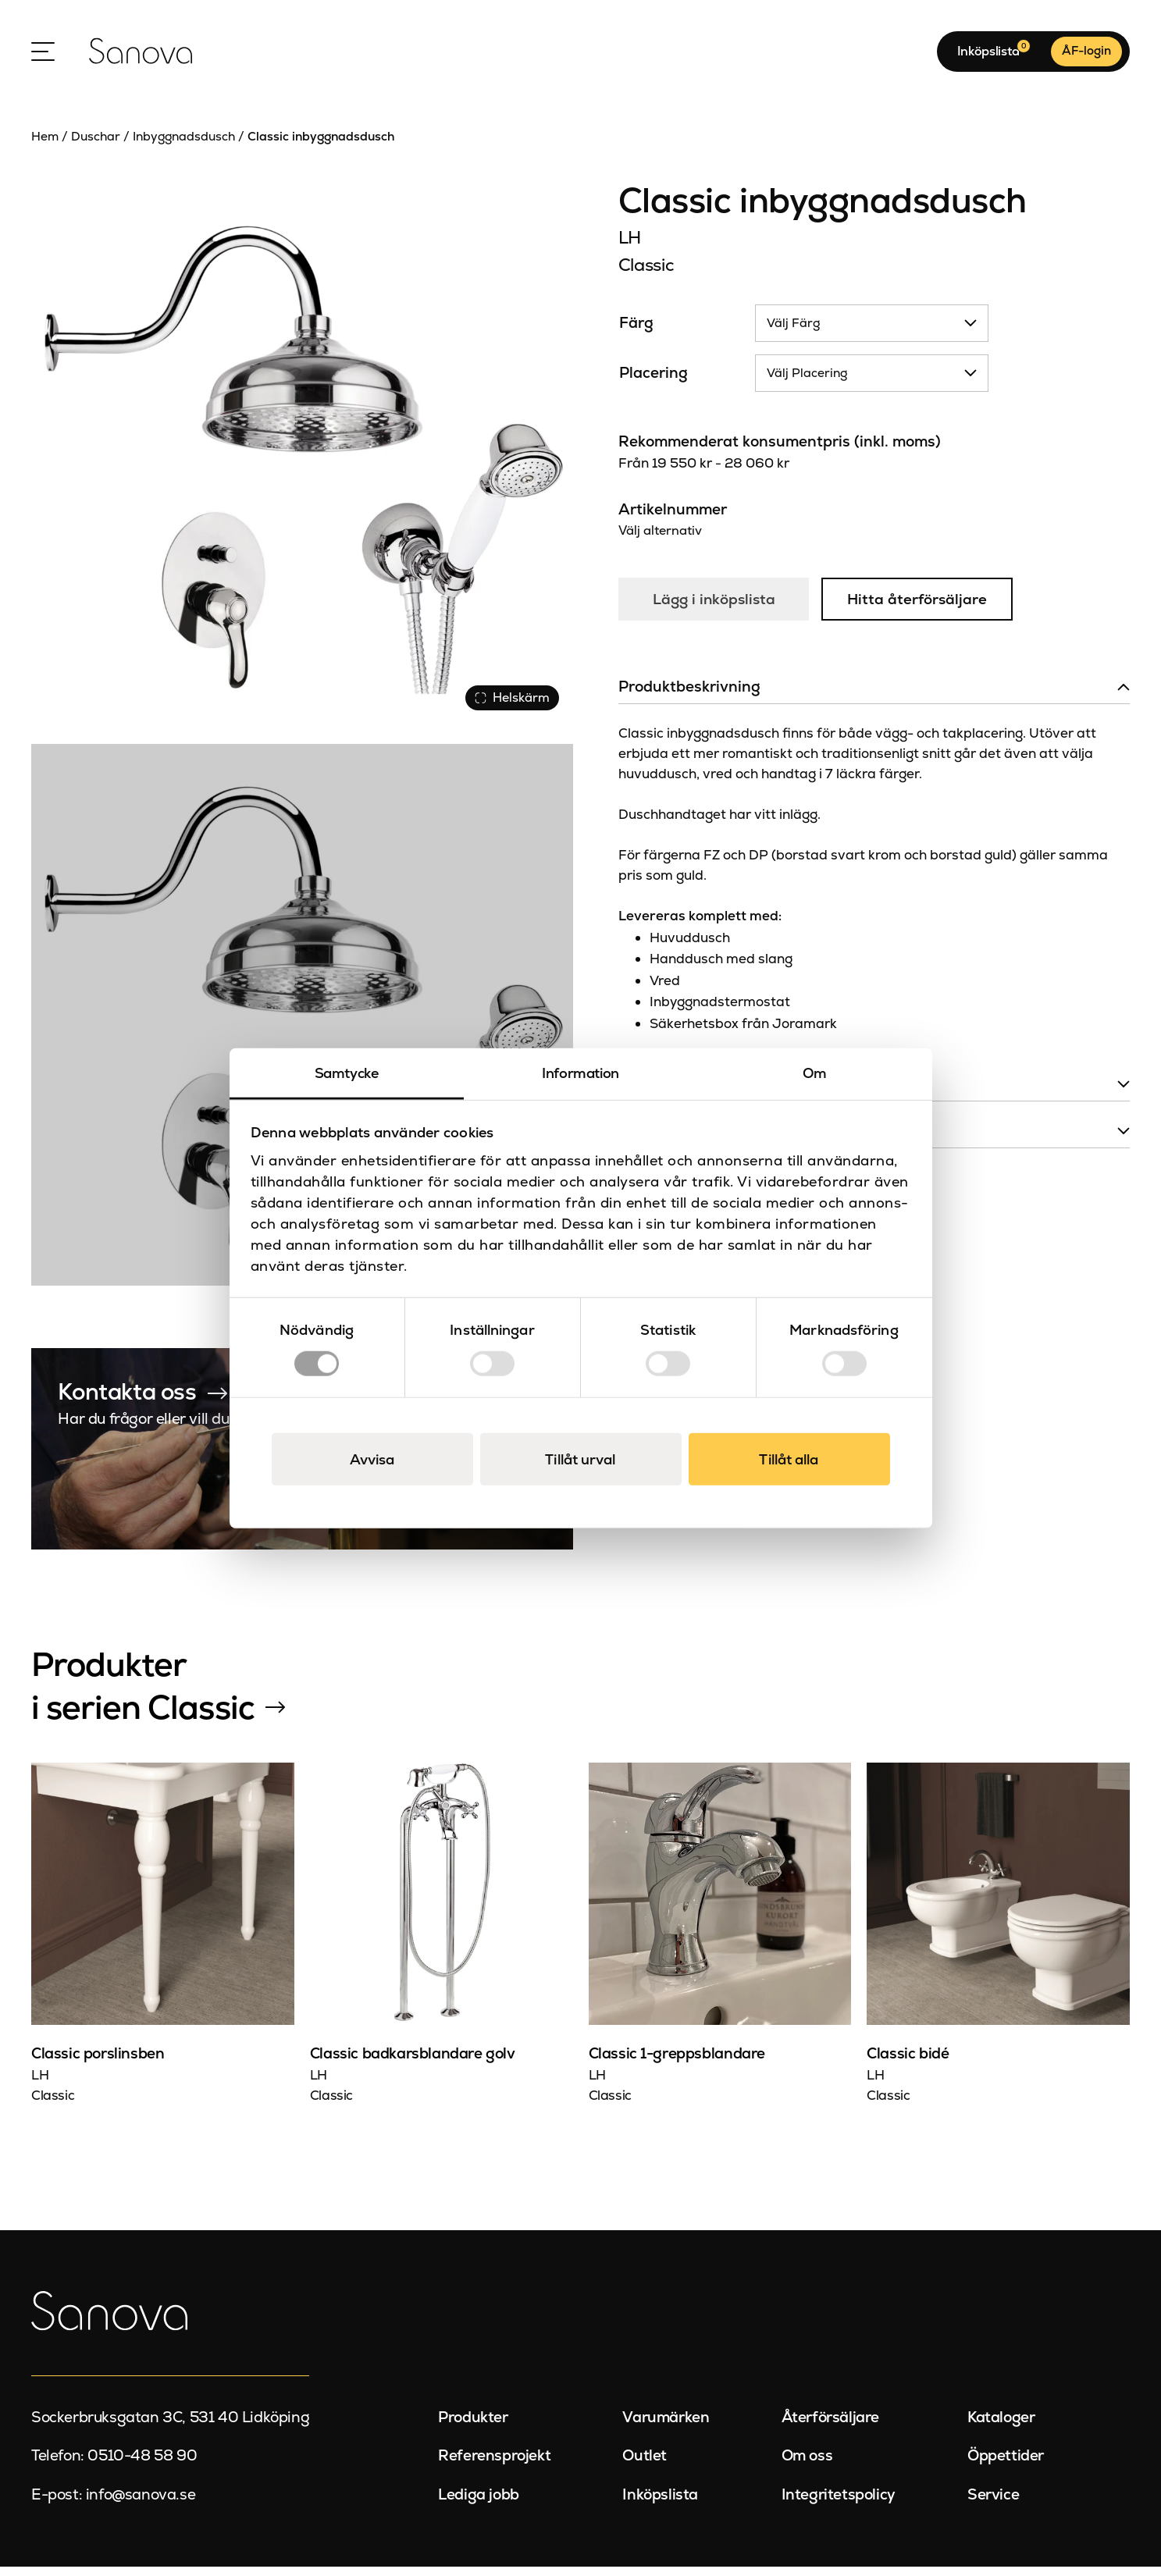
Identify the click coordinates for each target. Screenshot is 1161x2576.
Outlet (644, 2465)
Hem (45, 145)
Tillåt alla (788, 1459)
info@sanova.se (140, 2503)
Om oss (807, 2465)
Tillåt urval (580, 1459)
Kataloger (1001, 2425)
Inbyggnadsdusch (184, 145)
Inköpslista (660, 2503)
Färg (636, 332)
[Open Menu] (43, 55)
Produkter (472, 2425)
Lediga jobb (478, 2503)
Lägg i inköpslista (715, 608)
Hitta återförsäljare (921, 608)
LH (629, 246)
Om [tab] (815, 1073)
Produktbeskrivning (689, 696)
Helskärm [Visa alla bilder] (510, 705)
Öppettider (1005, 2465)
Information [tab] (580, 1073)
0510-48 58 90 (142, 2465)
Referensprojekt (494, 2465)
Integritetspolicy (839, 2503)
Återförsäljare (830, 2425)
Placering (653, 382)
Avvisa (372, 1459)
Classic (646, 273)
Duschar (95, 145)
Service (993, 2503)
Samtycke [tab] (347, 1073)
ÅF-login (1086, 55)
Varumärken (665, 2425)
